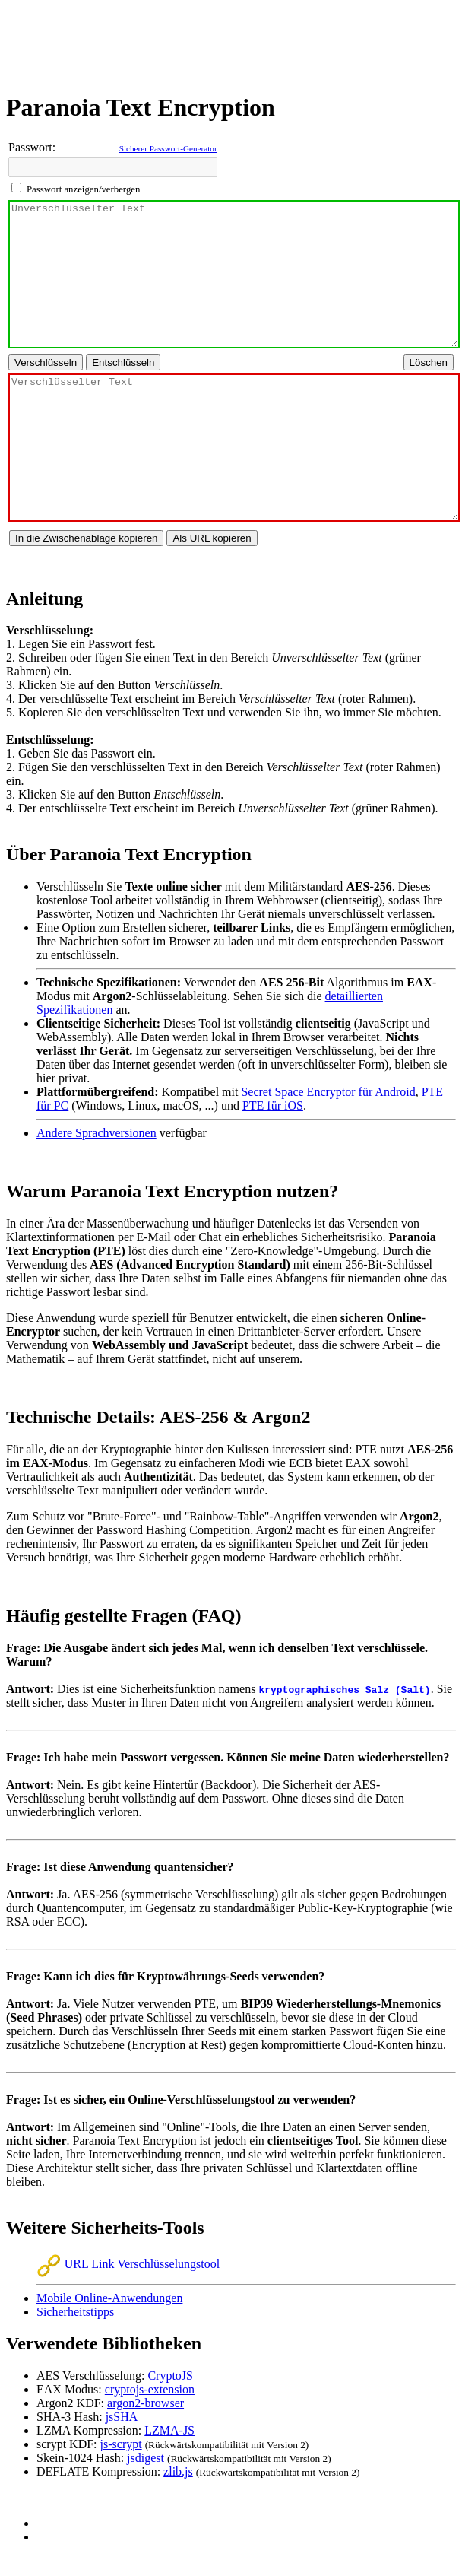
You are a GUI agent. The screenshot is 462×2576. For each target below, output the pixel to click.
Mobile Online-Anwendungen (109, 2298)
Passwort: (31, 147)
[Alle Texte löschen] (428, 362)
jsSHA (122, 2416)
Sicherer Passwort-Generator (168, 148)
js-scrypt (121, 2444)
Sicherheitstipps (75, 2311)
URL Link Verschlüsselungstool (128, 2263)
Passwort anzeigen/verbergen (83, 189)
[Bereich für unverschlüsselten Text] (234, 274)
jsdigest (145, 2457)
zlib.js (178, 2471)
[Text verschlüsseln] (45, 362)
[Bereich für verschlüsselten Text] (234, 447)
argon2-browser (145, 2403)
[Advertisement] (231, 40)
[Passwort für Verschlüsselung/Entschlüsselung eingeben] (112, 167)
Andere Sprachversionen (96, 1132)
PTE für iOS (272, 1105)
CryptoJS (170, 2375)
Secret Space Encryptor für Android (328, 1091)
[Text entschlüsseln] (123, 362)
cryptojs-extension (150, 2389)
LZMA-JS (169, 2430)
